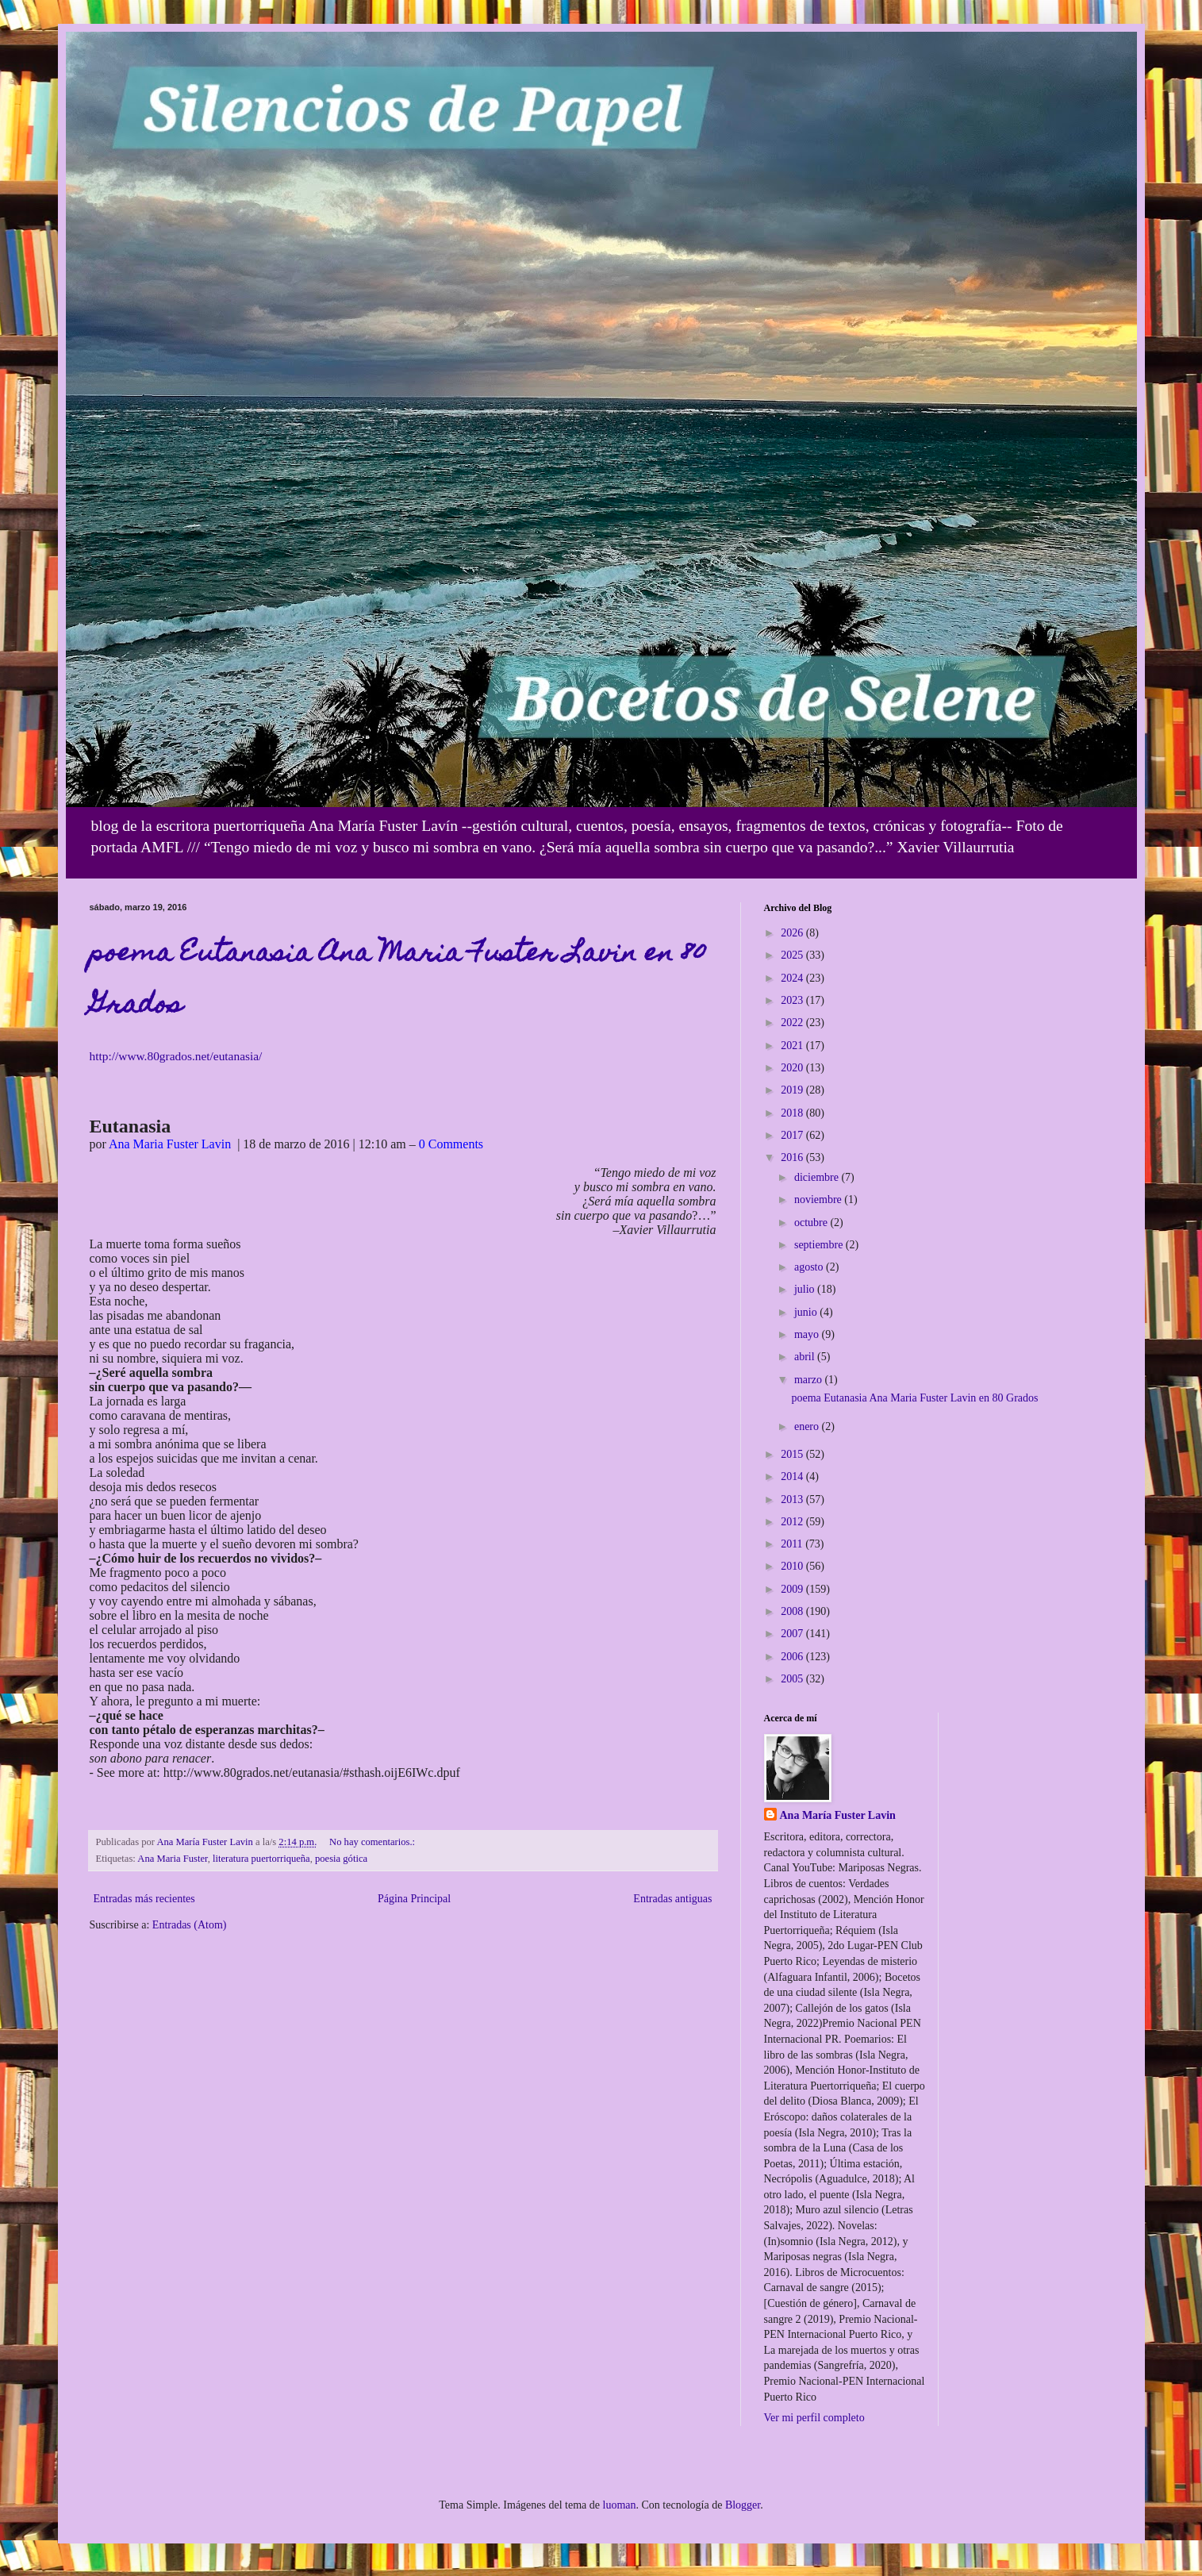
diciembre (817, 1177)
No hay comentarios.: (373, 1841)
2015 (793, 1454)
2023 (793, 1000)
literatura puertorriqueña (261, 1858)
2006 (793, 1657)
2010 (793, 1566)
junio (807, 1312)
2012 (793, 1522)
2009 (793, 1589)
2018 (793, 1113)
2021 (793, 1046)
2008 (793, 1611)
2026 (793, 933)
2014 (793, 1476)
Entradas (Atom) (189, 1925)
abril (805, 1357)
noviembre (819, 1199)
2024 (793, 978)
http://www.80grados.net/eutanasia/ (176, 1056)
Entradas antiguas (672, 1899)
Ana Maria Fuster (172, 1858)
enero (808, 1426)
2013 (793, 1499)
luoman (619, 2505)
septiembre (820, 1245)
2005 (793, 1679)
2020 (793, 1068)
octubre (812, 1222)
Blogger (742, 2505)
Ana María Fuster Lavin (838, 1815)
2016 (793, 1157)
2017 (793, 1135)
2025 (793, 955)
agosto (810, 1267)
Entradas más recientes (144, 1899)
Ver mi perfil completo (814, 2418)
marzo (809, 1380)
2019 (793, 1090)
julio (805, 1289)
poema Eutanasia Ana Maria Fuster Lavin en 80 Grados (914, 1398)
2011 (793, 1544)
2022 (793, 1022)
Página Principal (414, 1899)
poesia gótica (341, 1858)
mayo (808, 1334)
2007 (793, 1634)
